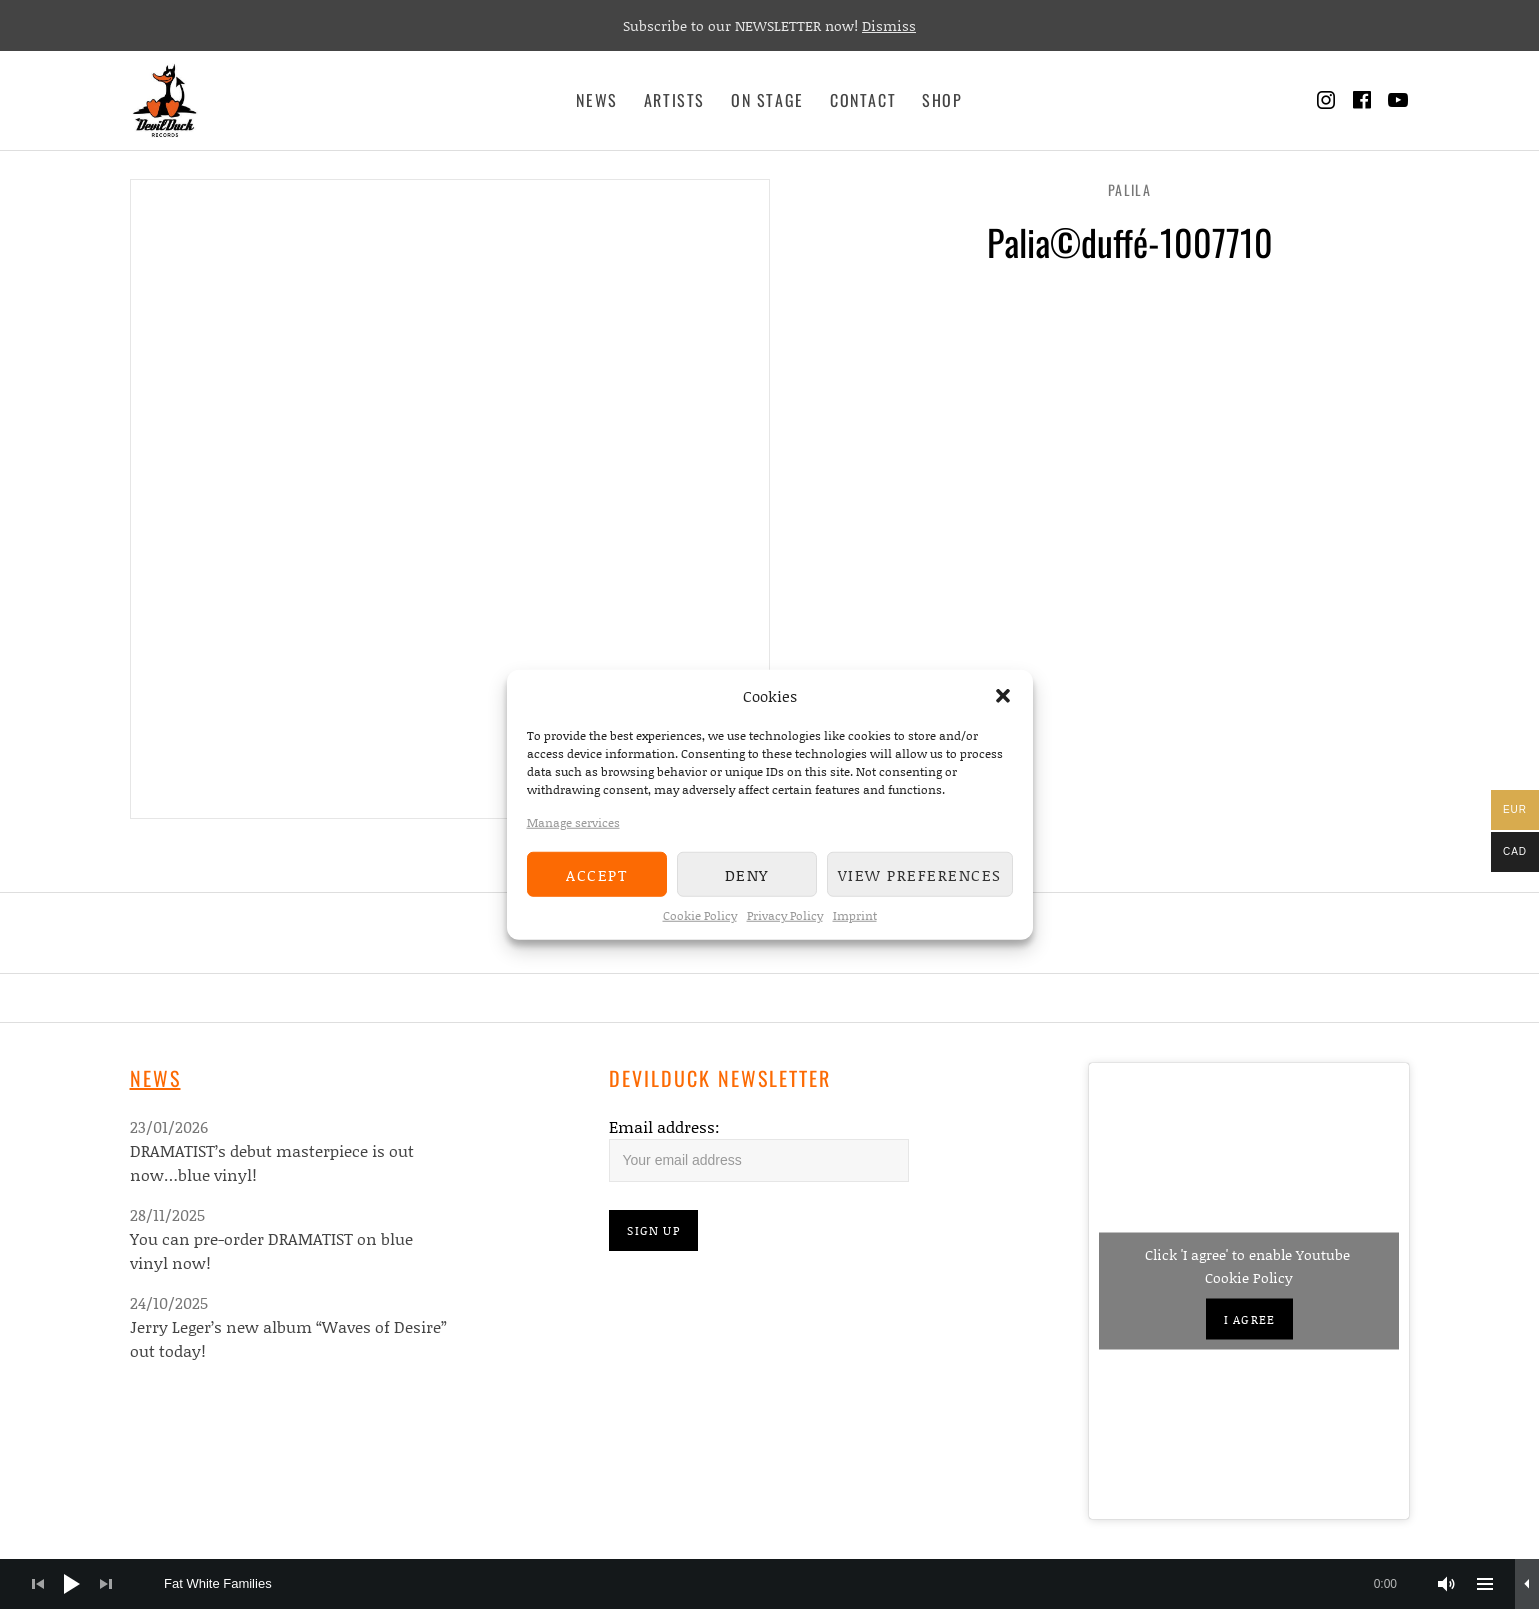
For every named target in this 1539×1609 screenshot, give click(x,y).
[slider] (790, 1584)
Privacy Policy (785, 915)
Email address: (664, 1126)
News (596, 100)
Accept (596, 874)
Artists (674, 100)
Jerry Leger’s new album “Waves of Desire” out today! (288, 1338)
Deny (747, 874)
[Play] (72, 1584)
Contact (863, 100)
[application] (769, 1584)
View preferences (920, 874)
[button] (1003, 696)
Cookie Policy (700, 915)
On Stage (767, 100)
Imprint (855, 915)
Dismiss (889, 25)
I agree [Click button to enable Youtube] (1249, 1319)
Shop (942, 100)
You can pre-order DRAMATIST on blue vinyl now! (271, 1250)
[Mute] (1447, 1584)
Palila (1129, 189)
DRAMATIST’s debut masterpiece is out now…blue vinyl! (272, 1162)
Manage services (573, 822)
